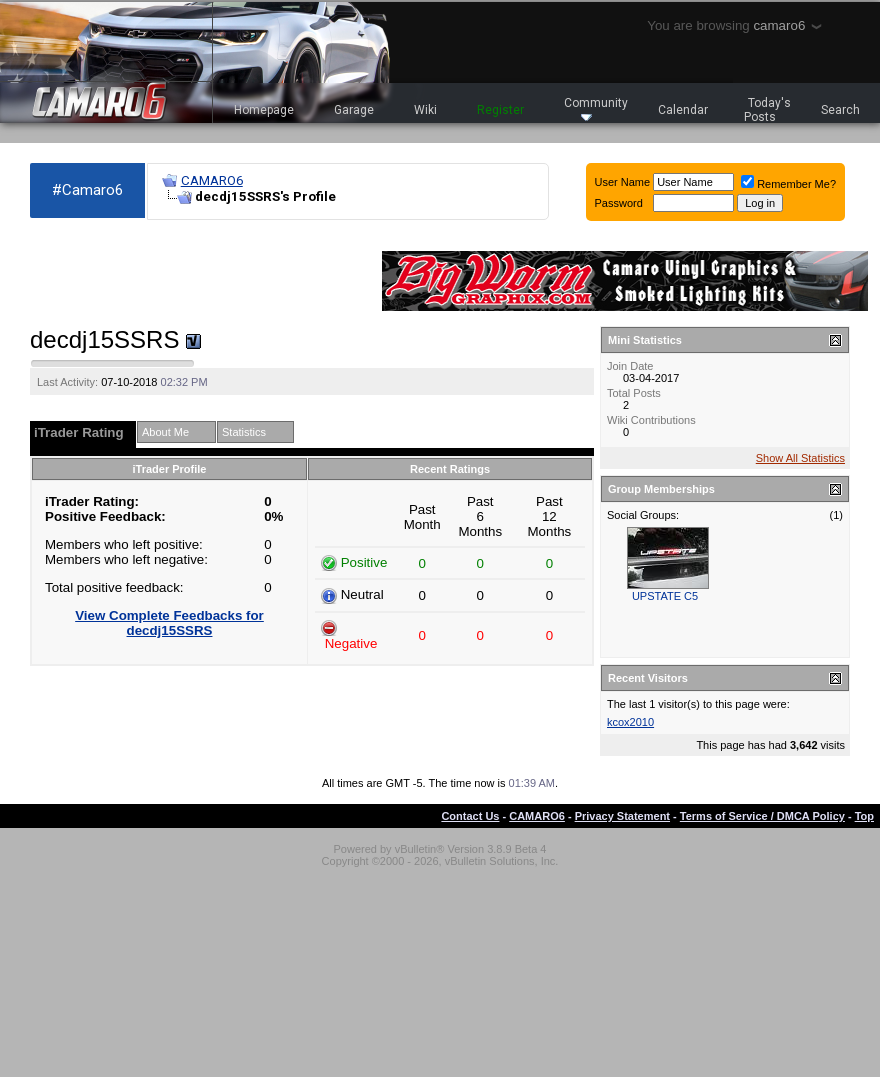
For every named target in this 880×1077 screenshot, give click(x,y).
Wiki (425, 110)
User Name (623, 182)
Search (840, 110)
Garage (354, 110)
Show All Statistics (800, 458)
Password (619, 203)
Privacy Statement (622, 816)
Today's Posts (768, 110)
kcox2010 (630, 722)
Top (864, 816)
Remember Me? (788, 184)
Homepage (264, 110)
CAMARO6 (212, 180)
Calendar (683, 110)
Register (500, 110)
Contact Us (470, 816)
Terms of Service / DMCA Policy (762, 816)
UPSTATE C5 (665, 596)
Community (596, 108)
